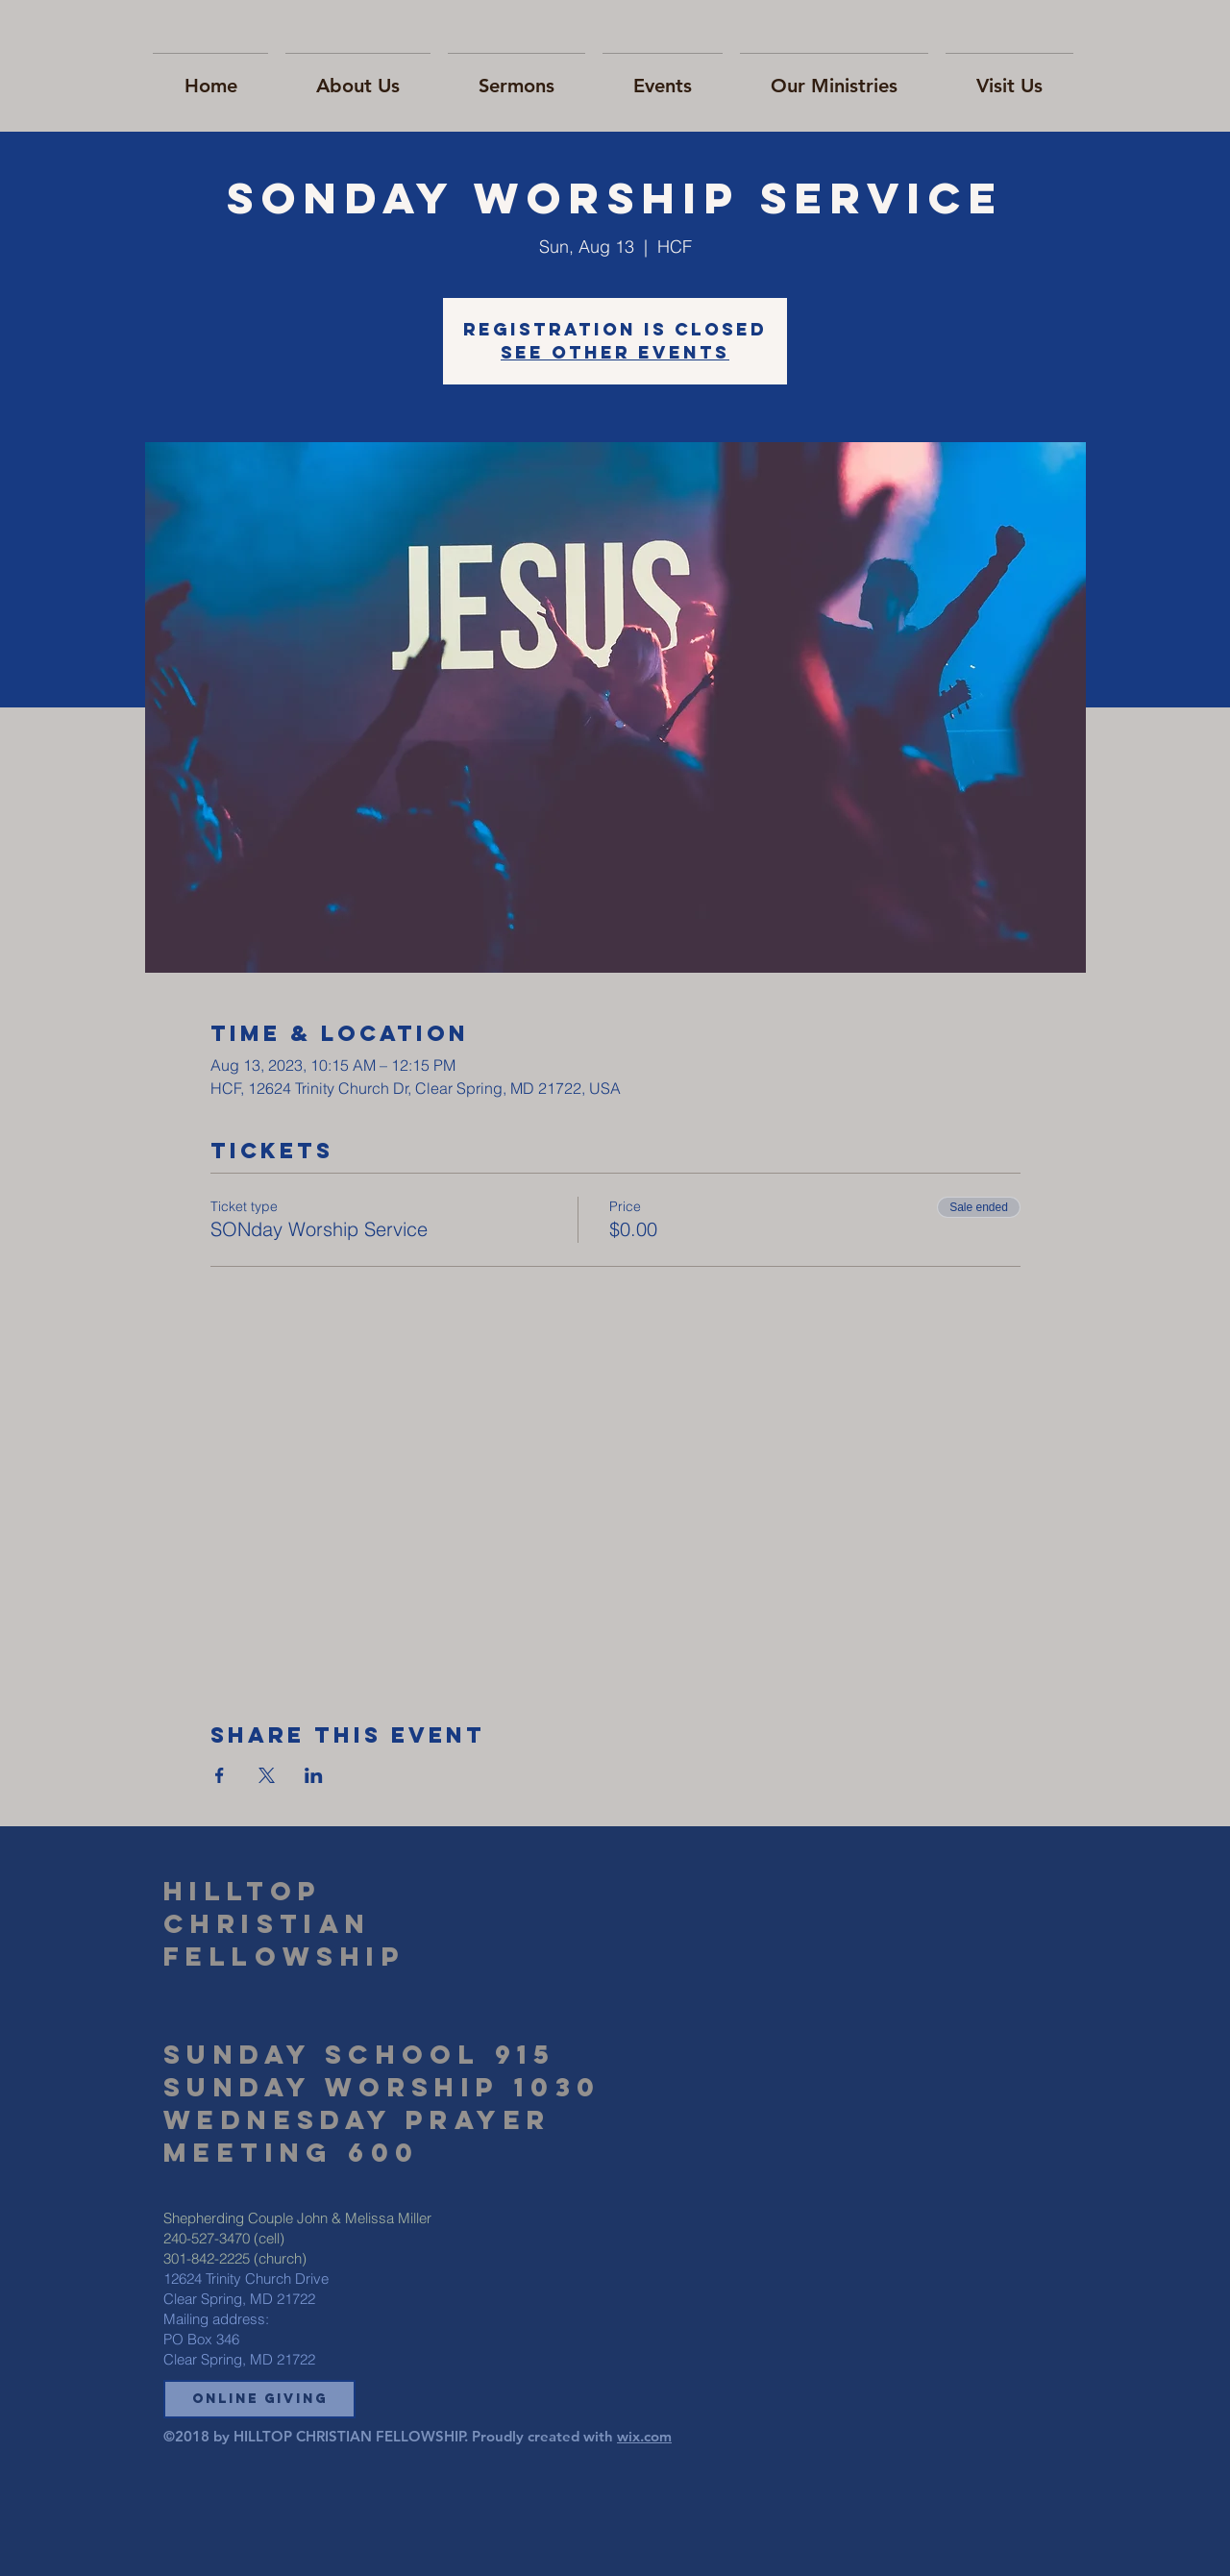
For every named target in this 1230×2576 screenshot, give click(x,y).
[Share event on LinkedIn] (314, 1775)
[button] (259, 2399)
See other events (615, 352)
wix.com (644, 2436)
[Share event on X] (267, 1775)
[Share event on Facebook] (219, 1775)
